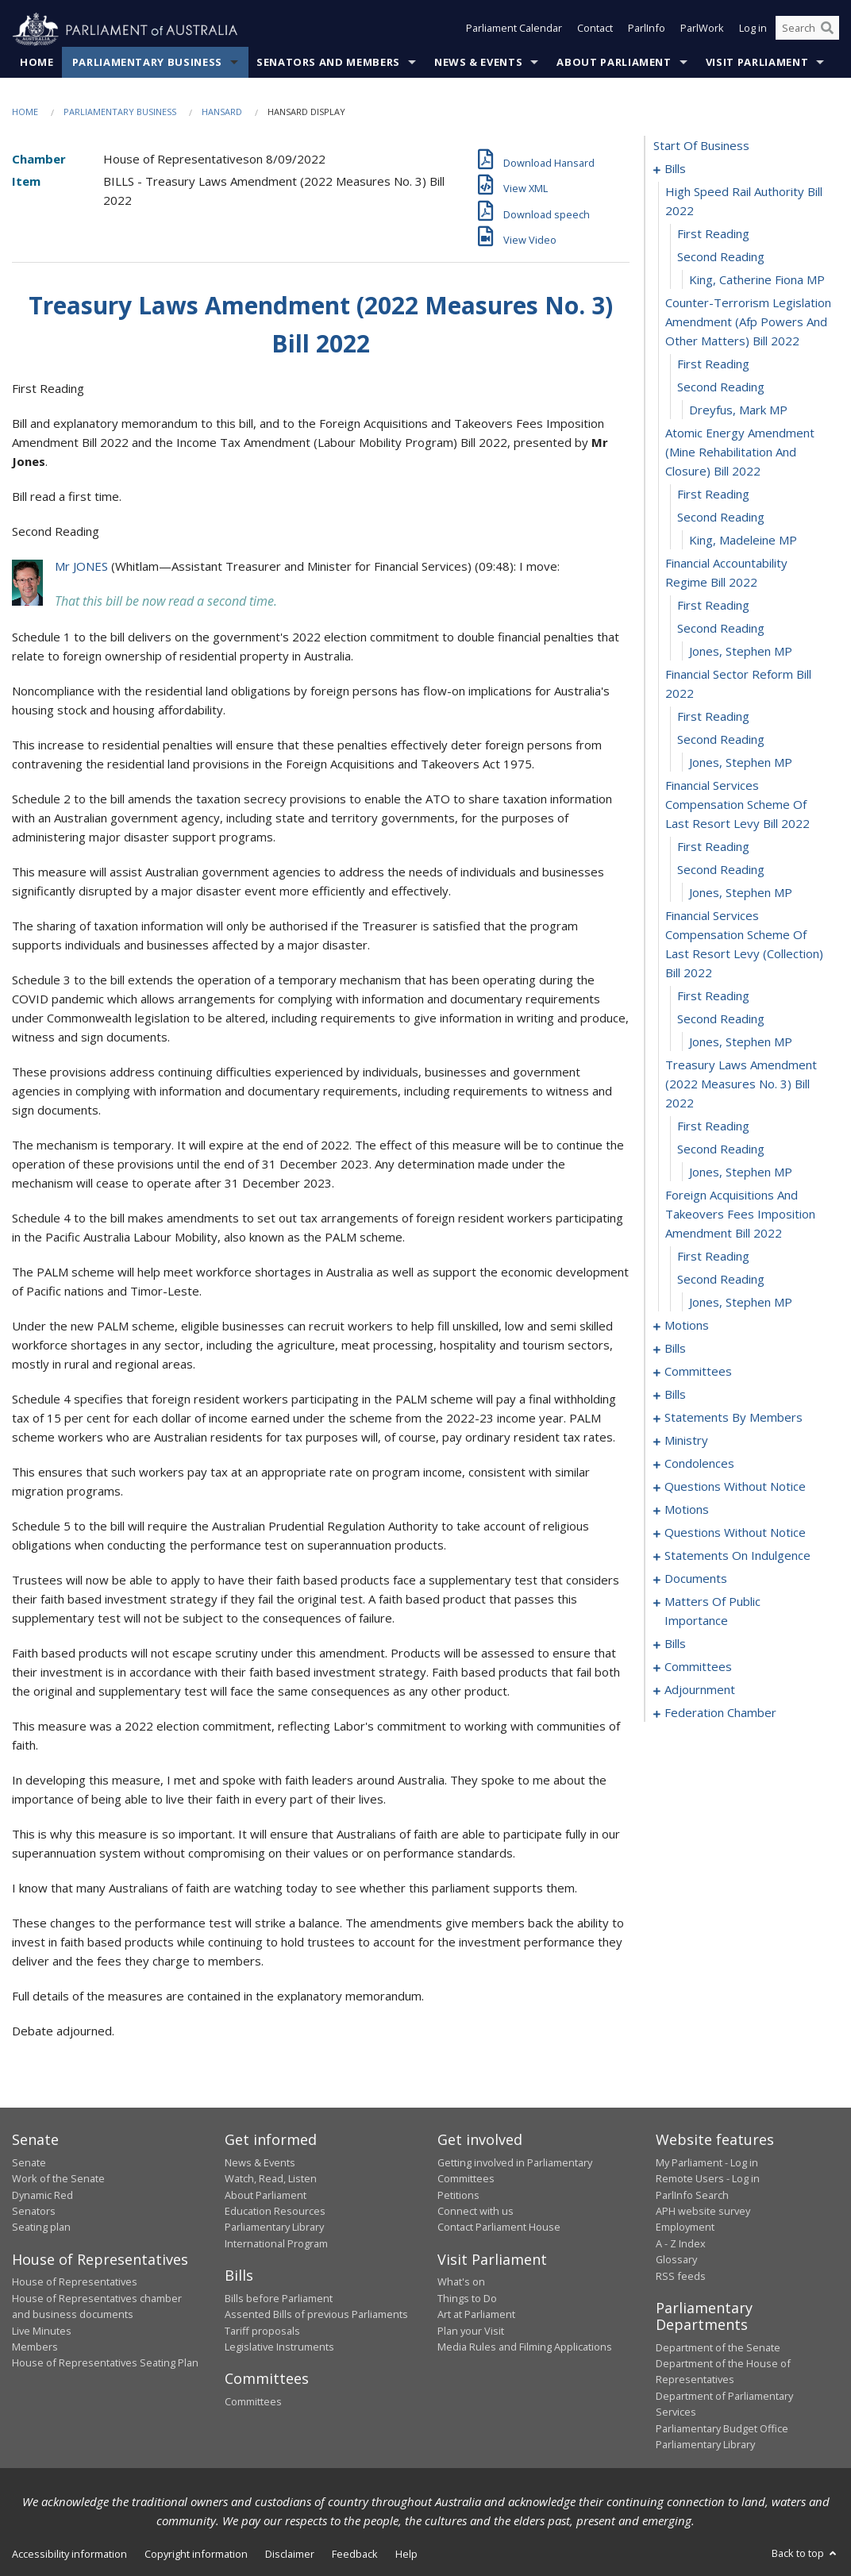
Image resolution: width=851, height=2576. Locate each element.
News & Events (478, 63)
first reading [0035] (713, 1257)
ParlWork (702, 30)
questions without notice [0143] (735, 1487)
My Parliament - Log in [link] (707, 2163)
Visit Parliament (757, 63)
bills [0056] (675, 1395)
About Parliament (613, 63)
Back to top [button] (805, 2554)
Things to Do (467, 2298)
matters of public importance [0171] (712, 1611)
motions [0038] (686, 1326)
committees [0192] (698, 1667)
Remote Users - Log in (708, 2179)
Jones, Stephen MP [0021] (740, 763)
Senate (29, 2163)
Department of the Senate (718, 2347)
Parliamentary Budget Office (722, 2428)
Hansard (222, 112)
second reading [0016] (720, 629)
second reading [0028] (720, 1019)
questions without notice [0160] (735, 1533)
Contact (595, 30)
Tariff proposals (262, 2331)
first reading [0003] (713, 234)
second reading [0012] (720, 518)
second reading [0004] (720, 257)
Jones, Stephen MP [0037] (740, 1303)
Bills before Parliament (279, 2298)
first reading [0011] (713, 494)
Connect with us (475, 2211)
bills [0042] (675, 1349)
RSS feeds (681, 2276)
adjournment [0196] (699, 1690)
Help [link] (406, 2554)
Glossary (676, 2260)
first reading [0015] (713, 606)
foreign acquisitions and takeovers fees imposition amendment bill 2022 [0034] (740, 1215)
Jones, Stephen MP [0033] (740, 1172)
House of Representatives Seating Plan (105, 2363)
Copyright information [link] (196, 2554)
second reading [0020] (720, 740)
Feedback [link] (355, 2554)
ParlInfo (646, 30)
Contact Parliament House (498, 2227)
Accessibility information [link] (69, 2554)
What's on (461, 2282)
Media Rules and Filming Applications (524, 2347)
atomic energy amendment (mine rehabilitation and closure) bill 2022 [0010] (739, 452)
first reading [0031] (713, 1126)
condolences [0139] (699, 1464)
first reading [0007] (713, 364)
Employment (685, 2227)
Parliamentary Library (274, 2227)
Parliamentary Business (147, 63)
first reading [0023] (713, 847)
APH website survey (703, 2211)
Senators (34, 2211)
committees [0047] (698, 1372)
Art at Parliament (476, 2315)
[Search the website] (807, 30)
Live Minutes (41, 2331)
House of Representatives (74, 2282)
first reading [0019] (713, 717)
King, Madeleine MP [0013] (743, 541)
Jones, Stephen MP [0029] (740, 1042)
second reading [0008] (720, 387)
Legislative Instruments (279, 2347)
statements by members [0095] (733, 1418)
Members (35, 2347)
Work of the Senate (58, 2179)
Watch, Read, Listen (271, 2179)
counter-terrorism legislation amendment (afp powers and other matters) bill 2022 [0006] (748, 322)
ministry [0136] (686, 1441)
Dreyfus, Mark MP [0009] (738, 410)
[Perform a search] (827, 30)
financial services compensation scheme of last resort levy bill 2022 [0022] (737, 805)
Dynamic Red (42, 2195)
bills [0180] (675, 1644)
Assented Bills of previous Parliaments (316, 2315)
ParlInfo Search (692, 2195)
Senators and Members (328, 63)
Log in (753, 30)
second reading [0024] (720, 870)
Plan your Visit (470, 2331)
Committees (253, 2402)
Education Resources (275, 2211)
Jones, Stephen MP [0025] (740, 893)
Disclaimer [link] (289, 2554)
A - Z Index (681, 2244)
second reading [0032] (720, 1149)
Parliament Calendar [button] (514, 30)
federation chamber (720, 1713)
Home (37, 63)
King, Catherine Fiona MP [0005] (757, 280)
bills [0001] (675, 169)
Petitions (458, 2195)
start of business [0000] (701, 146)
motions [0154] (686, 1510)
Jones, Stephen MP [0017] (740, 652)
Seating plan (41, 2227)
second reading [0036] (720, 1280)
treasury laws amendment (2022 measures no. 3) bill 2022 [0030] (741, 1084)
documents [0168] (695, 1579)
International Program (276, 2244)
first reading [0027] (713, 996)
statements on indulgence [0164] (737, 1556)
